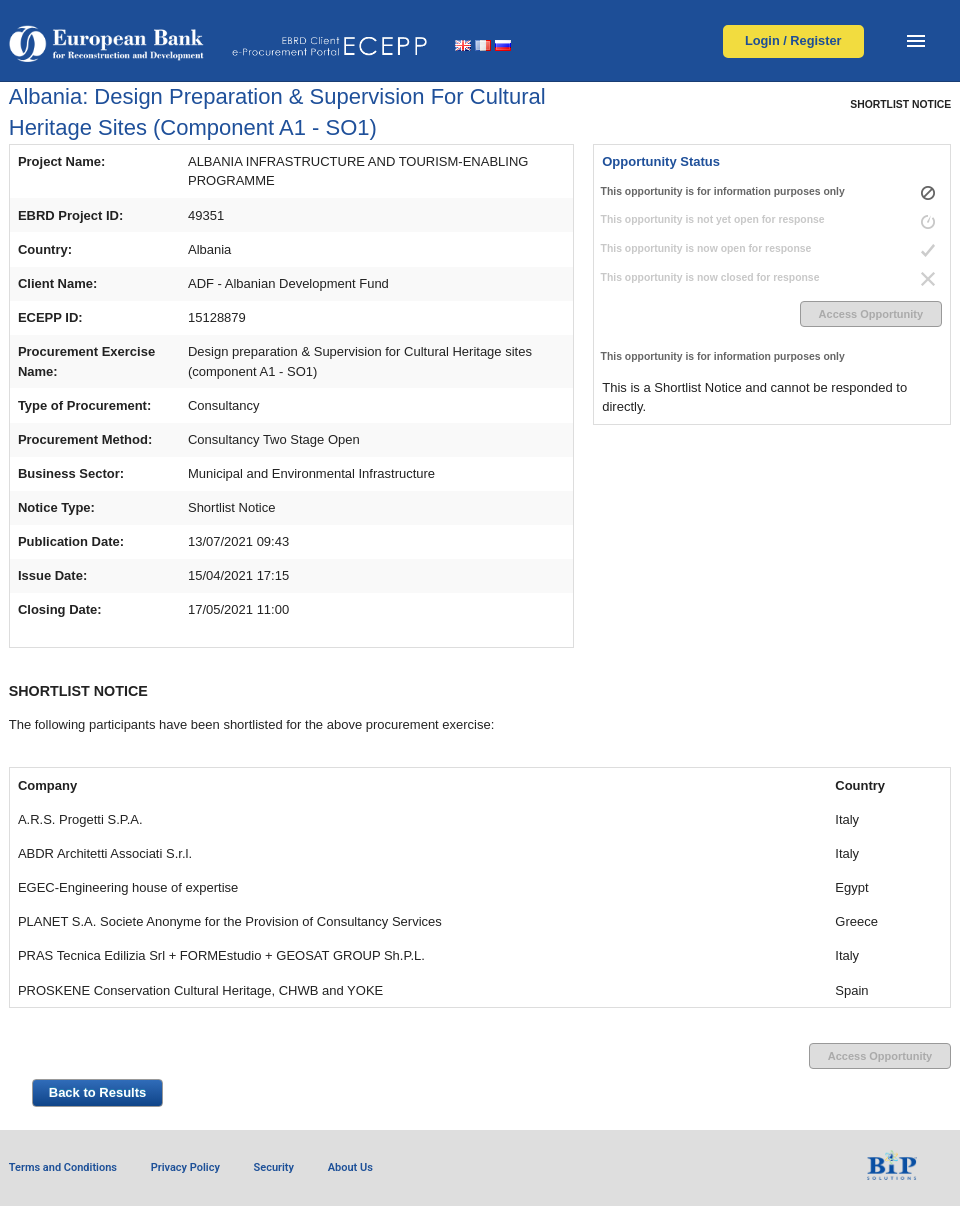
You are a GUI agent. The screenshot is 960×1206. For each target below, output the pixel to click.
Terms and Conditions (63, 1167)
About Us (350, 1167)
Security (274, 1167)
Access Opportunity (871, 314)
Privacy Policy (185, 1167)
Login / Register (793, 40)
